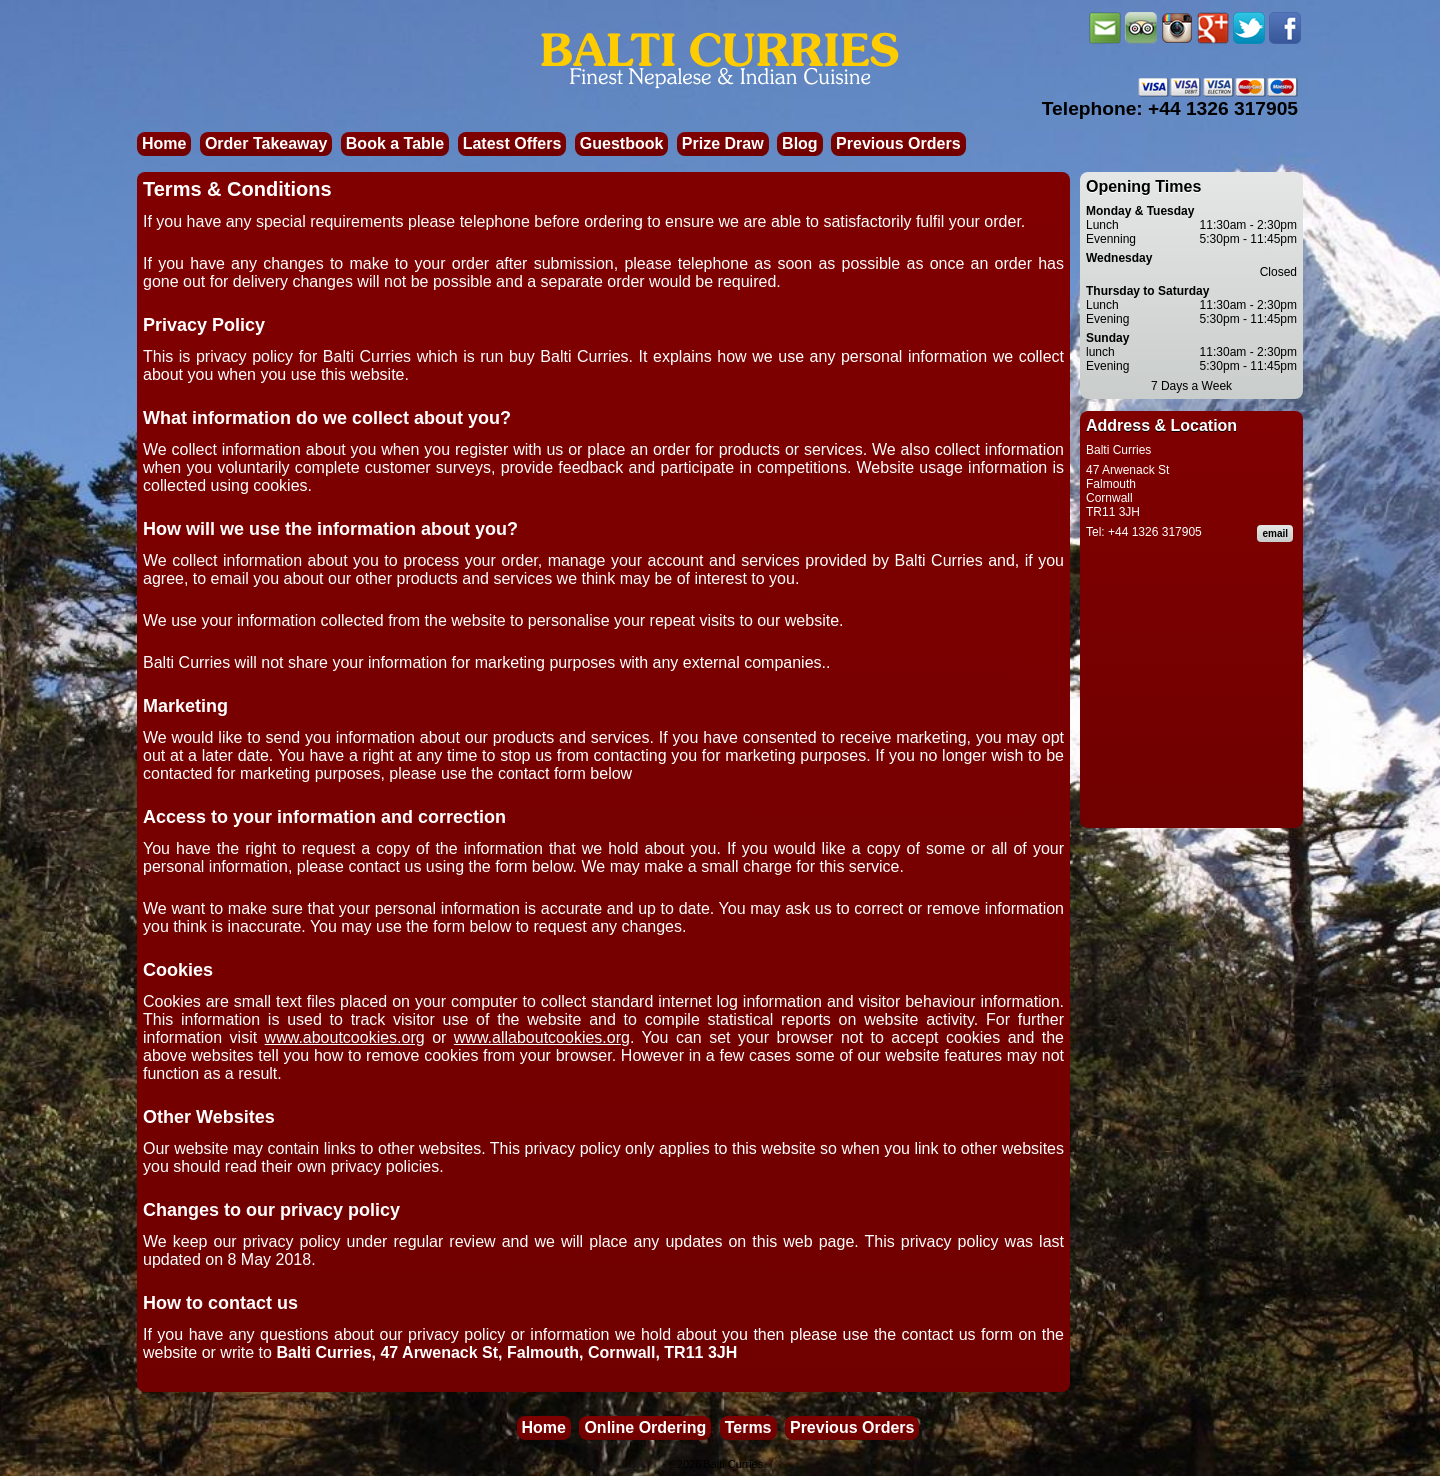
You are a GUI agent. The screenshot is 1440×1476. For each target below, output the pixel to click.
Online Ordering (645, 1427)
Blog (800, 143)
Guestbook (622, 143)
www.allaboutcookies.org (542, 1037)
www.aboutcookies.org (345, 1037)
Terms (748, 1427)
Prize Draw (723, 143)
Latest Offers (512, 143)
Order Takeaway (266, 143)
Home (164, 143)
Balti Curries (733, 1464)
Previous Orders (898, 143)
